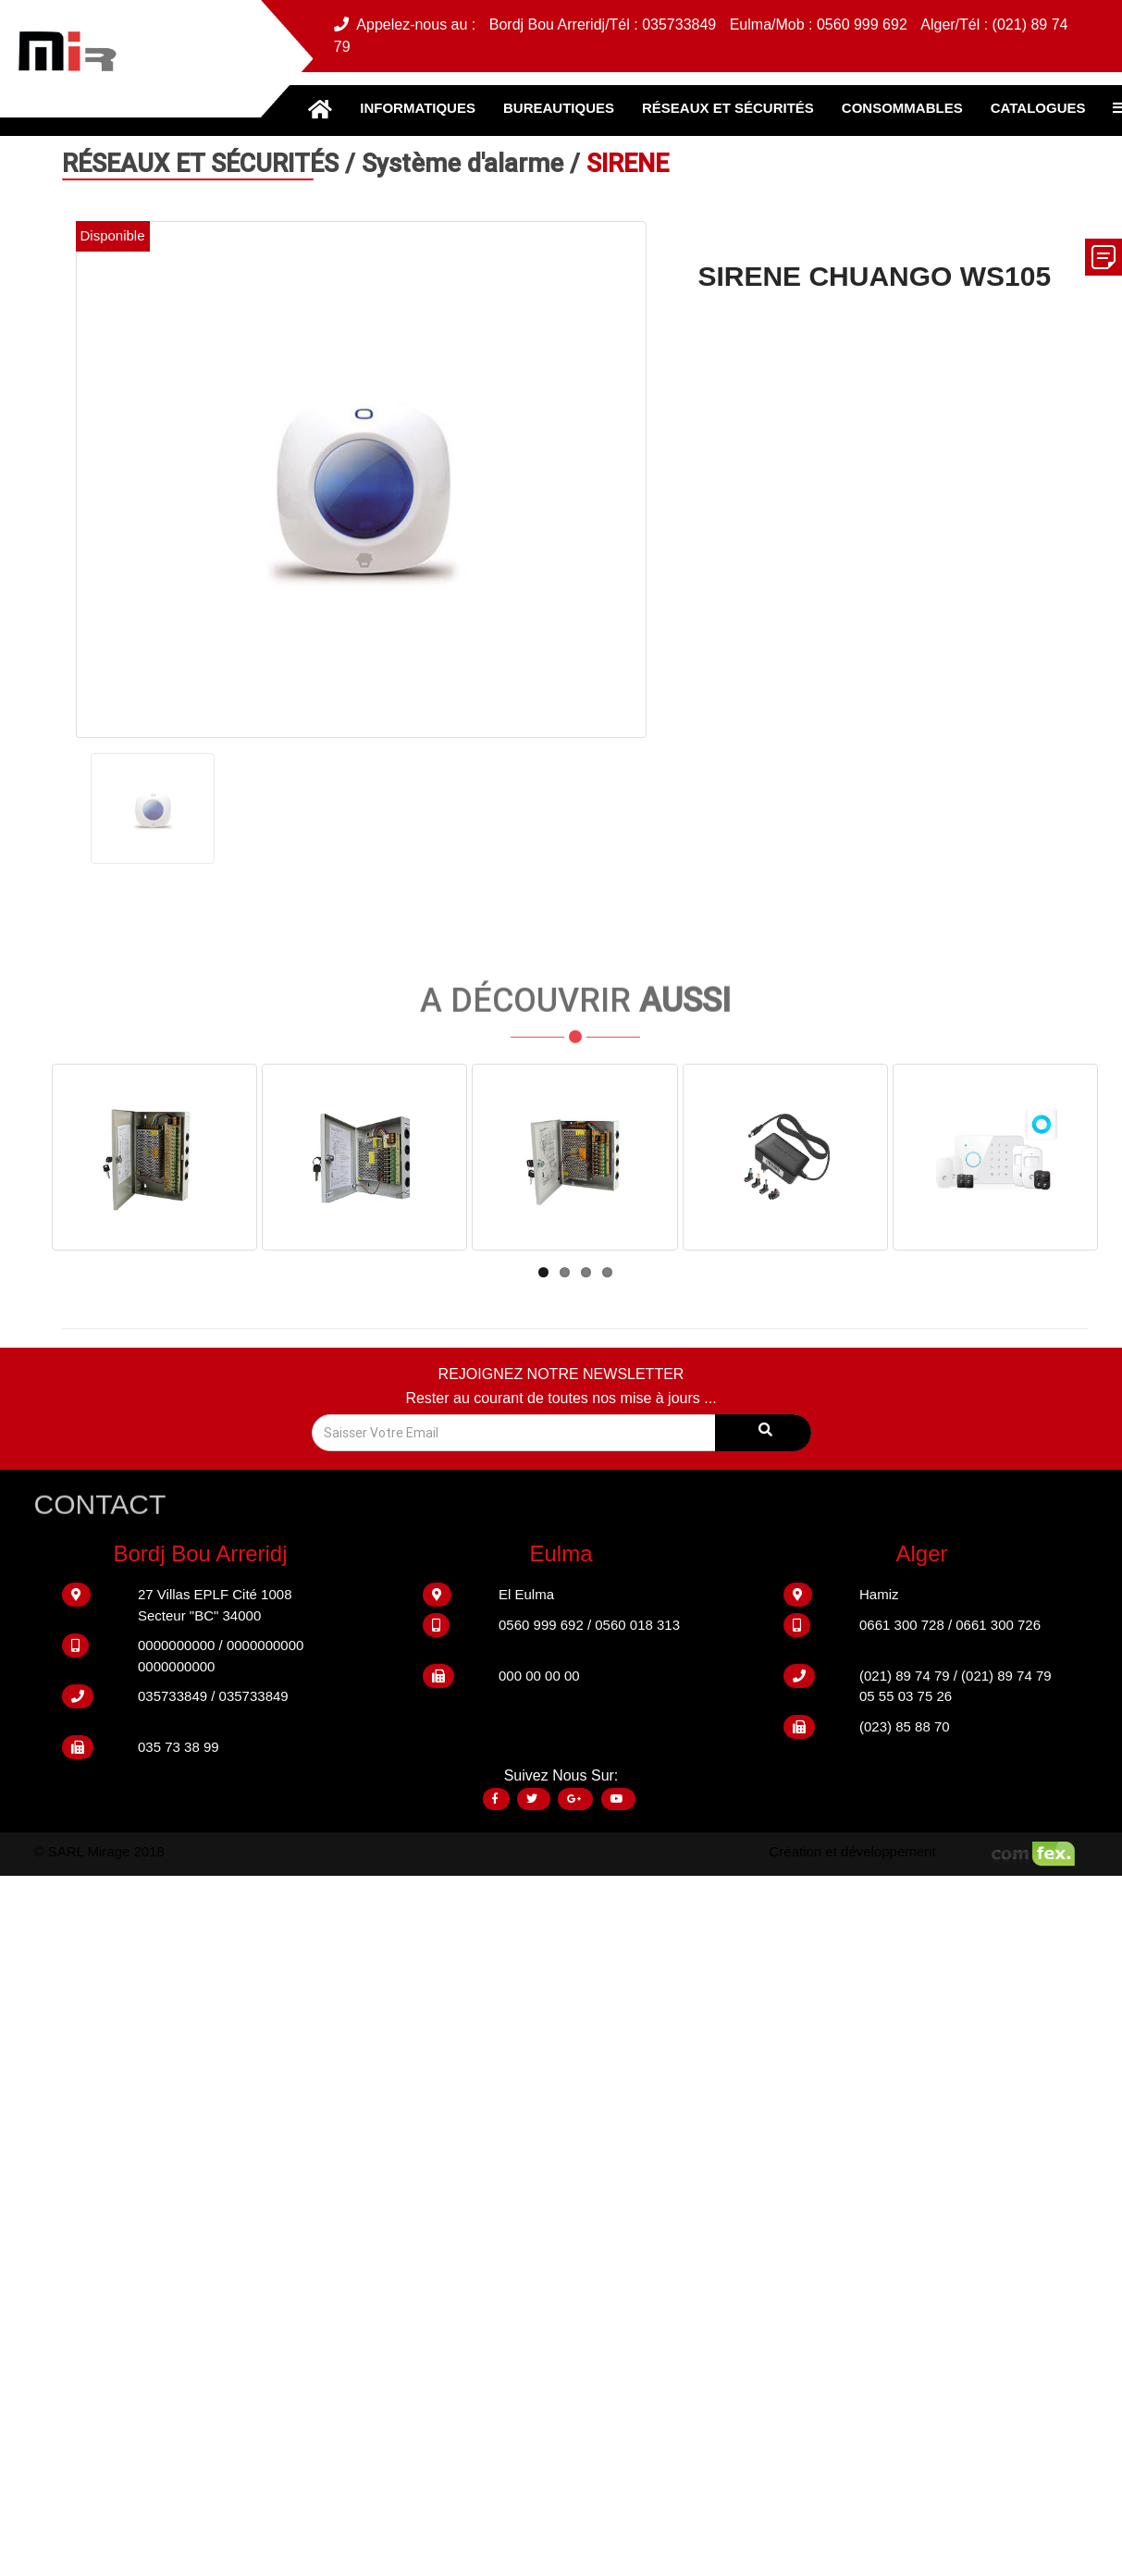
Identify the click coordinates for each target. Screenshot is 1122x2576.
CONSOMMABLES (902, 108)
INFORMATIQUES (417, 108)
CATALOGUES (1038, 108)
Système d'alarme (466, 163)
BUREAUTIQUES (558, 108)
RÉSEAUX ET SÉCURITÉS (728, 108)
